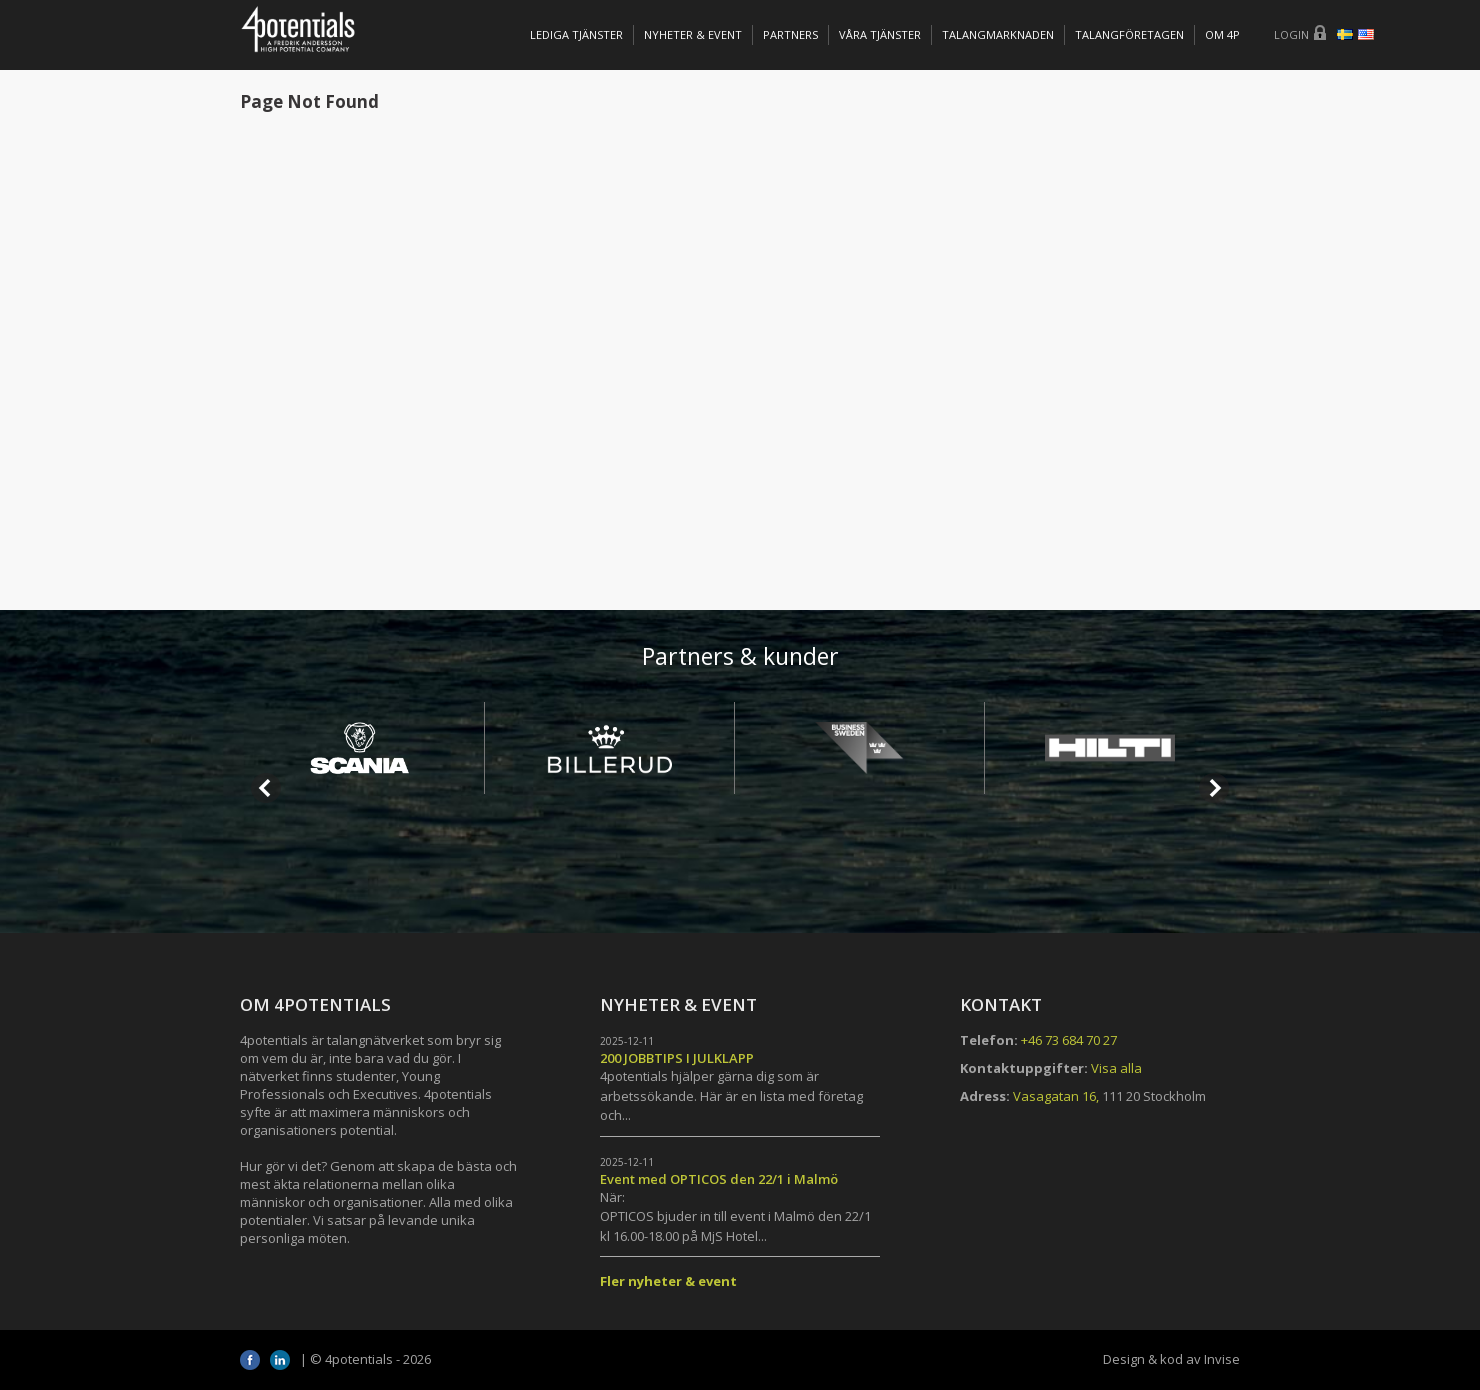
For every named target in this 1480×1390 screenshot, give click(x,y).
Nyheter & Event (693, 34)
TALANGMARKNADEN (998, 34)
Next (1214, 788)
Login (1291, 34)
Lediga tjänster (576, 34)
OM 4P (1222, 34)
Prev (266, 788)
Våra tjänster (880, 34)
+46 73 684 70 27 (1069, 1040)
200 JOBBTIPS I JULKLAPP (677, 1058)
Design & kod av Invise (1171, 1359)
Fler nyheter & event (668, 1281)
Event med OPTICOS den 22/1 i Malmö (719, 1179)
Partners (790, 34)
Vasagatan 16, (1056, 1096)
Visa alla (1116, 1068)
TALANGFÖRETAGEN (1129, 34)
